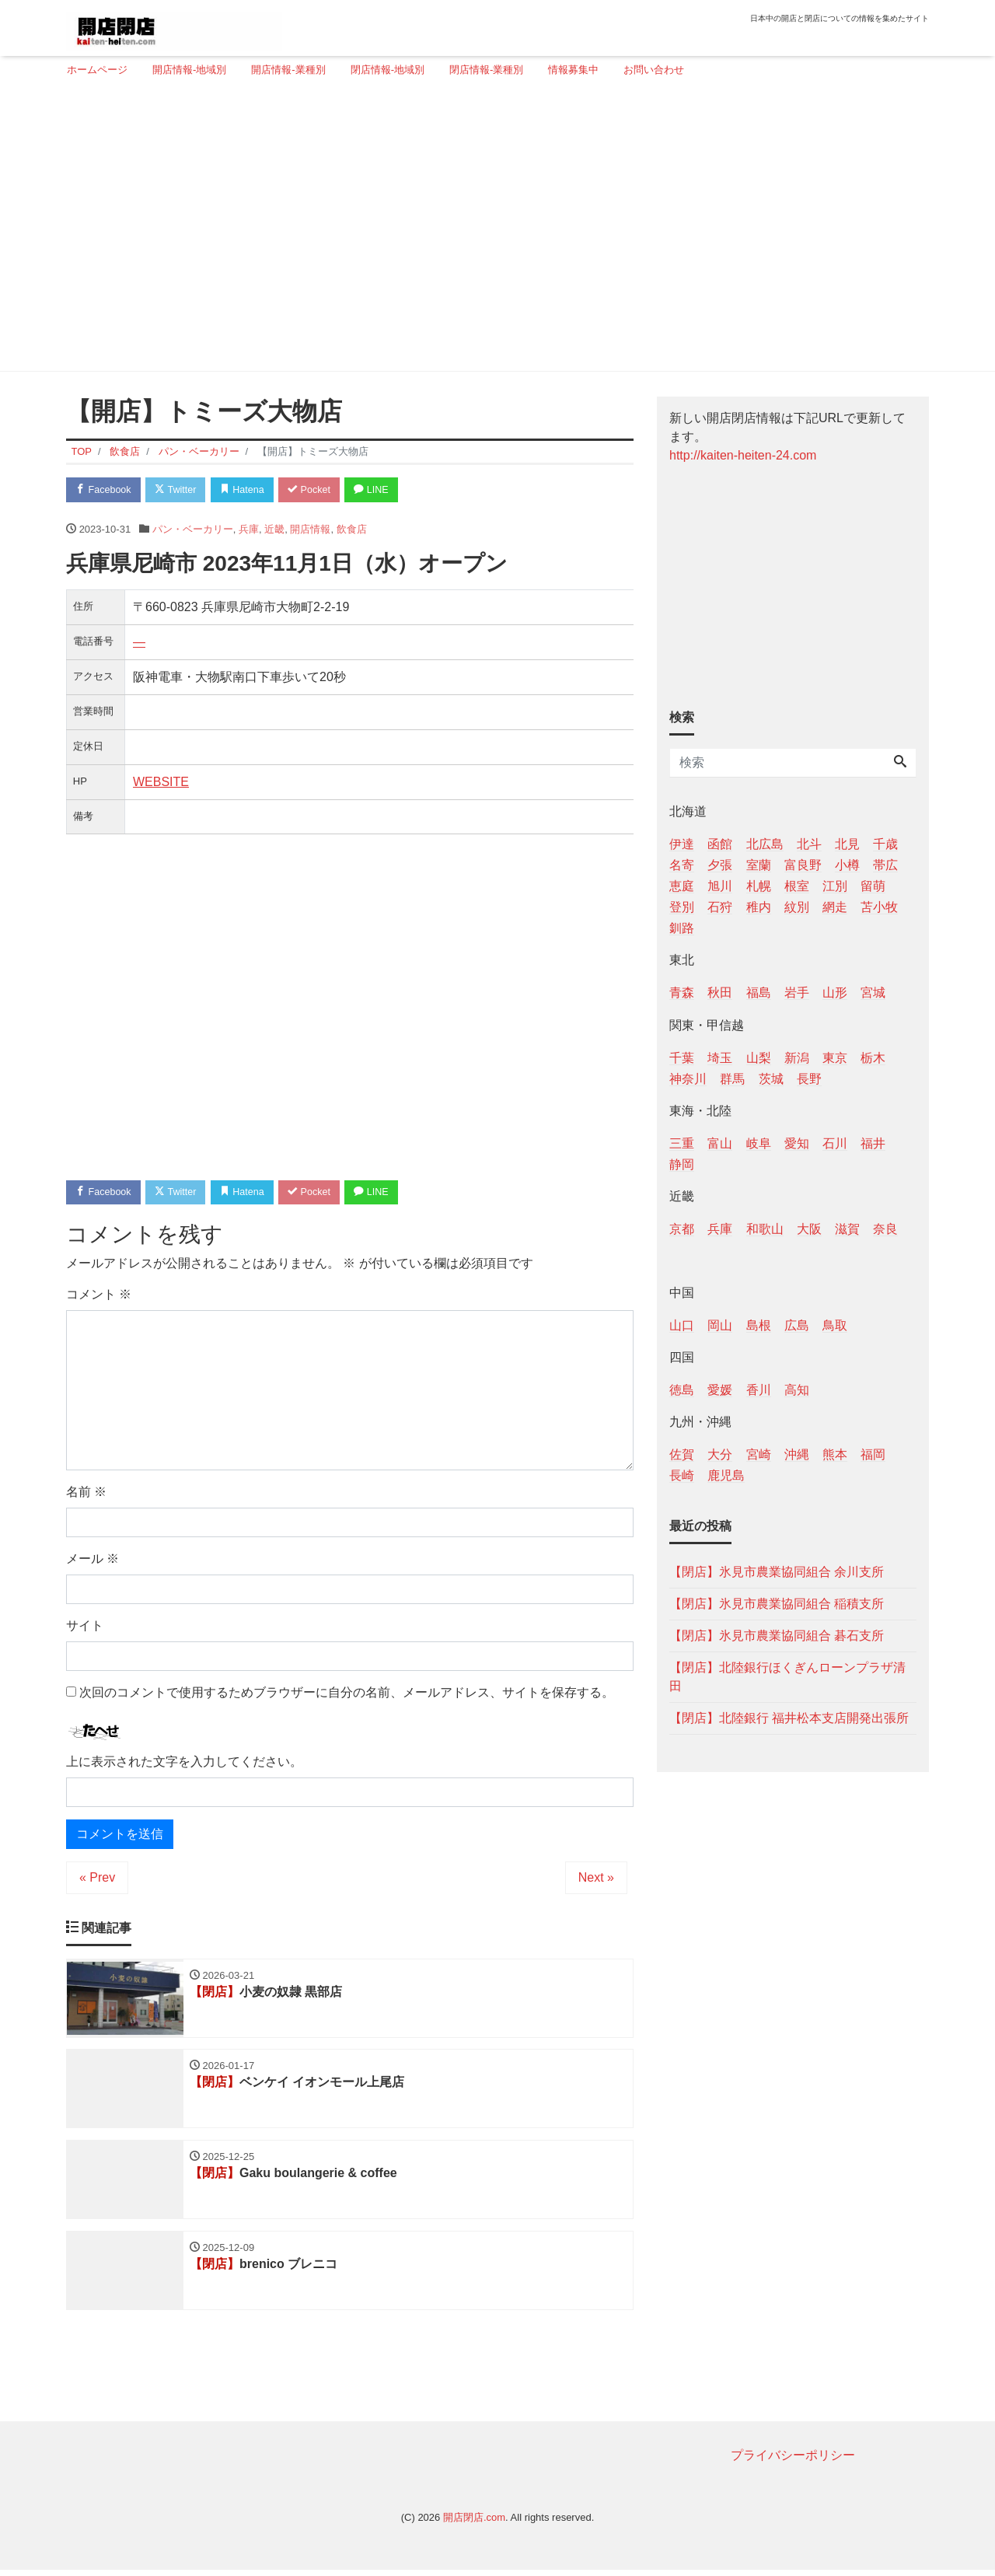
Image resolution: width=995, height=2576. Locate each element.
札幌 (758, 886)
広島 (796, 1325)
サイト (84, 1627)
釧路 (681, 928)
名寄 (681, 865)
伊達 (681, 844)
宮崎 (758, 1454)
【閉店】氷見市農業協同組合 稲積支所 (776, 1603)
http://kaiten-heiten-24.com (742, 455)
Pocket (319, 490)
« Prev (97, 1879)
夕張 (719, 865)
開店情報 (310, 530)
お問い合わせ (653, 69)
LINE (385, 490)
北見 (847, 844)
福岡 (873, 1454)
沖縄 (796, 1454)
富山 (719, 1143)
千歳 (885, 844)
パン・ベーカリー (192, 530)
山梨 (758, 1057)
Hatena (250, 490)
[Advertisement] (491, 231)
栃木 (873, 1057)
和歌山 (765, 1229)
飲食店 (352, 530)
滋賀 (847, 1229)
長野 (809, 1078)
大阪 (809, 1229)
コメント (98, 1296)
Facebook (105, 490)
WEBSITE (161, 782)
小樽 (847, 865)
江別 (834, 886)
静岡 (681, 1164)
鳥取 (834, 1325)
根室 (796, 886)
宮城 (873, 992)
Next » (596, 1879)
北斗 (809, 844)
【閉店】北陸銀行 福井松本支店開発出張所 (789, 1718)
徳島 (681, 1389)
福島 (758, 992)
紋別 (796, 907)
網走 (834, 907)
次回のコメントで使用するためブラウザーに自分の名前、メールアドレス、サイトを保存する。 (346, 1694)
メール (92, 1561)
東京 (834, 1057)
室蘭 (758, 865)
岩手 (796, 992)
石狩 (719, 907)
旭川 (719, 886)
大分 (719, 1454)
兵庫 (249, 530)
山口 (681, 1325)
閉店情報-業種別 (486, 69)
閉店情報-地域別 (387, 69)
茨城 (771, 1078)
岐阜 (758, 1143)
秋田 (719, 992)
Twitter (180, 490)
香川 (758, 1389)
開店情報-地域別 (189, 69)
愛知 (796, 1143)
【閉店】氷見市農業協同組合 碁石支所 (776, 1635)
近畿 (274, 530)
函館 (719, 844)
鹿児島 (726, 1475)
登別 (681, 907)
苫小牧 (879, 907)
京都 (681, 1229)
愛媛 (719, 1389)
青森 (681, 992)
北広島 (765, 844)
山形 (834, 992)
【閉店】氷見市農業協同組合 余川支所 (776, 1571)
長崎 (681, 1475)
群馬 (732, 1078)
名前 (86, 1494)
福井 (873, 1143)
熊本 (834, 1454)
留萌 (873, 886)
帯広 (885, 865)
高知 (796, 1389)
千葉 (681, 1057)
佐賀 (681, 1454)
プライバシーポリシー (793, 2460)
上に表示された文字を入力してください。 (184, 1763)
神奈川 (688, 1078)
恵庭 (681, 886)
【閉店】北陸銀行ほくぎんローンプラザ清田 (787, 1677)
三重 (681, 1143)
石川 (834, 1143)
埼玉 (719, 1057)
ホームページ (97, 69)
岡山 (719, 1325)
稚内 (758, 907)
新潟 (796, 1057)
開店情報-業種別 (288, 69)
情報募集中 (573, 69)
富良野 (803, 865)
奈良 (885, 1229)
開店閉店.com (474, 2523)
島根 (758, 1325)
